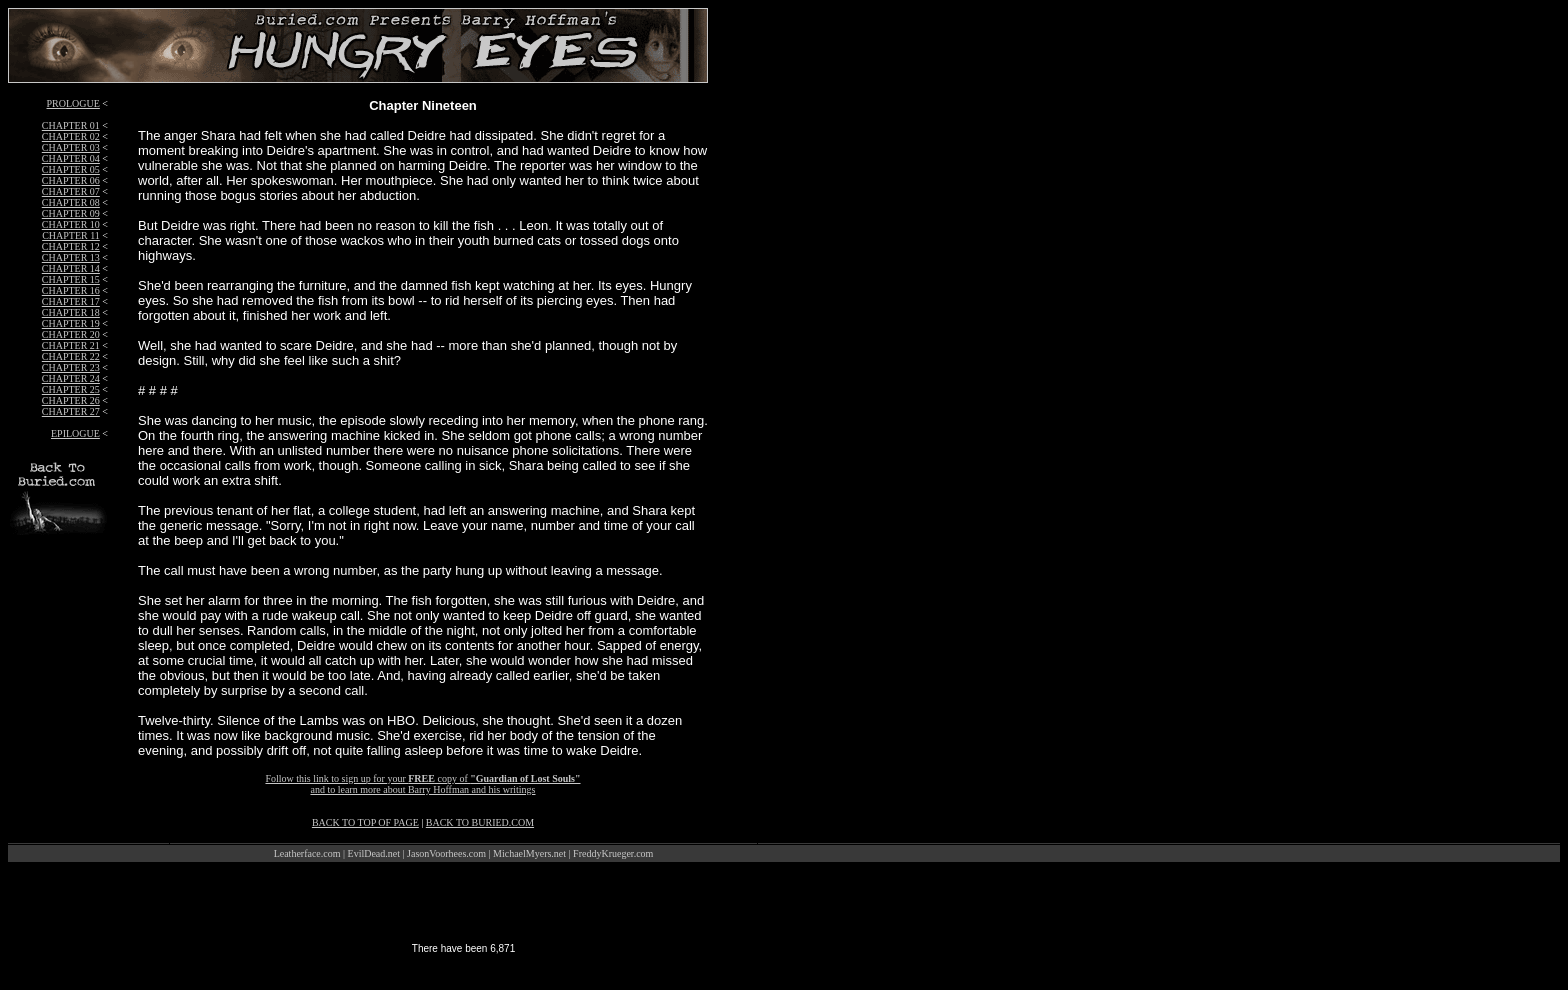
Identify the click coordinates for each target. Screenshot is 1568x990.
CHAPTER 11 (71, 235)
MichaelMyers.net (529, 853)
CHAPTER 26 (71, 400)
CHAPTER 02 (71, 136)
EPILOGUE (75, 433)
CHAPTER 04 (71, 158)
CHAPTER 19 (71, 323)
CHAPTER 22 (71, 356)
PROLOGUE (73, 103)
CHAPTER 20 (71, 334)
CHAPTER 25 (71, 389)
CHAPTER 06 (71, 180)
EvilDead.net (374, 853)
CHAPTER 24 (71, 378)
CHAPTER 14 (71, 268)
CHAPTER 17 (71, 301)
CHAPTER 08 (71, 202)
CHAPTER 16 (71, 290)
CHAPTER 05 (71, 169)
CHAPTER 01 (71, 125)
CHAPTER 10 (71, 224)
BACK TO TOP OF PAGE (365, 822)
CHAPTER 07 (71, 191)
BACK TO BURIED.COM (480, 822)
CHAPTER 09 (71, 213)
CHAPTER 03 (71, 147)
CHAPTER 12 (71, 246)
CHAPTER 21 (71, 345)
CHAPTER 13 (71, 257)
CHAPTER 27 (71, 411)
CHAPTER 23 (71, 367)
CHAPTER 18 (71, 312)
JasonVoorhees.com (446, 853)
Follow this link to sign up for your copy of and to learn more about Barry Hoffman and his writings (422, 784)
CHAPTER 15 (71, 279)
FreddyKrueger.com (613, 853)
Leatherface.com (307, 853)
